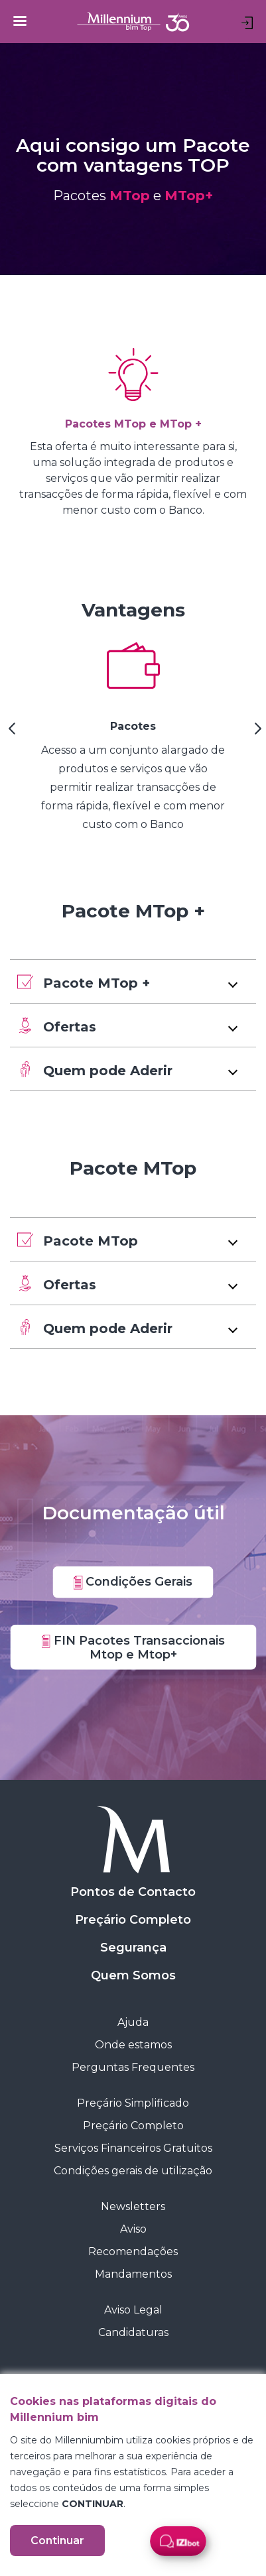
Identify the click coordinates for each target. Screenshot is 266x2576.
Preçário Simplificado (133, 2103)
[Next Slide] (256, 733)
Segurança (133, 1947)
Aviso (133, 2229)
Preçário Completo (133, 1919)
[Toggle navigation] (20, 20)
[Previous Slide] (10, 733)
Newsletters (133, 2206)
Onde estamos (133, 2044)
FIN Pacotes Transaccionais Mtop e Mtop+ (133, 1647)
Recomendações (133, 2251)
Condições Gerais (133, 1581)
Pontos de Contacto (133, 1892)
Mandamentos (133, 2274)
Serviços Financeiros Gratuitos (133, 2148)
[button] (133, 981)
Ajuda (133, 2022)
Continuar (57, 2540)
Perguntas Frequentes (133, 2067)
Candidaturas (133, 2332)
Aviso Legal (133, 2310)
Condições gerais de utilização (133, 2170)
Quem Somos (133, 1975)
